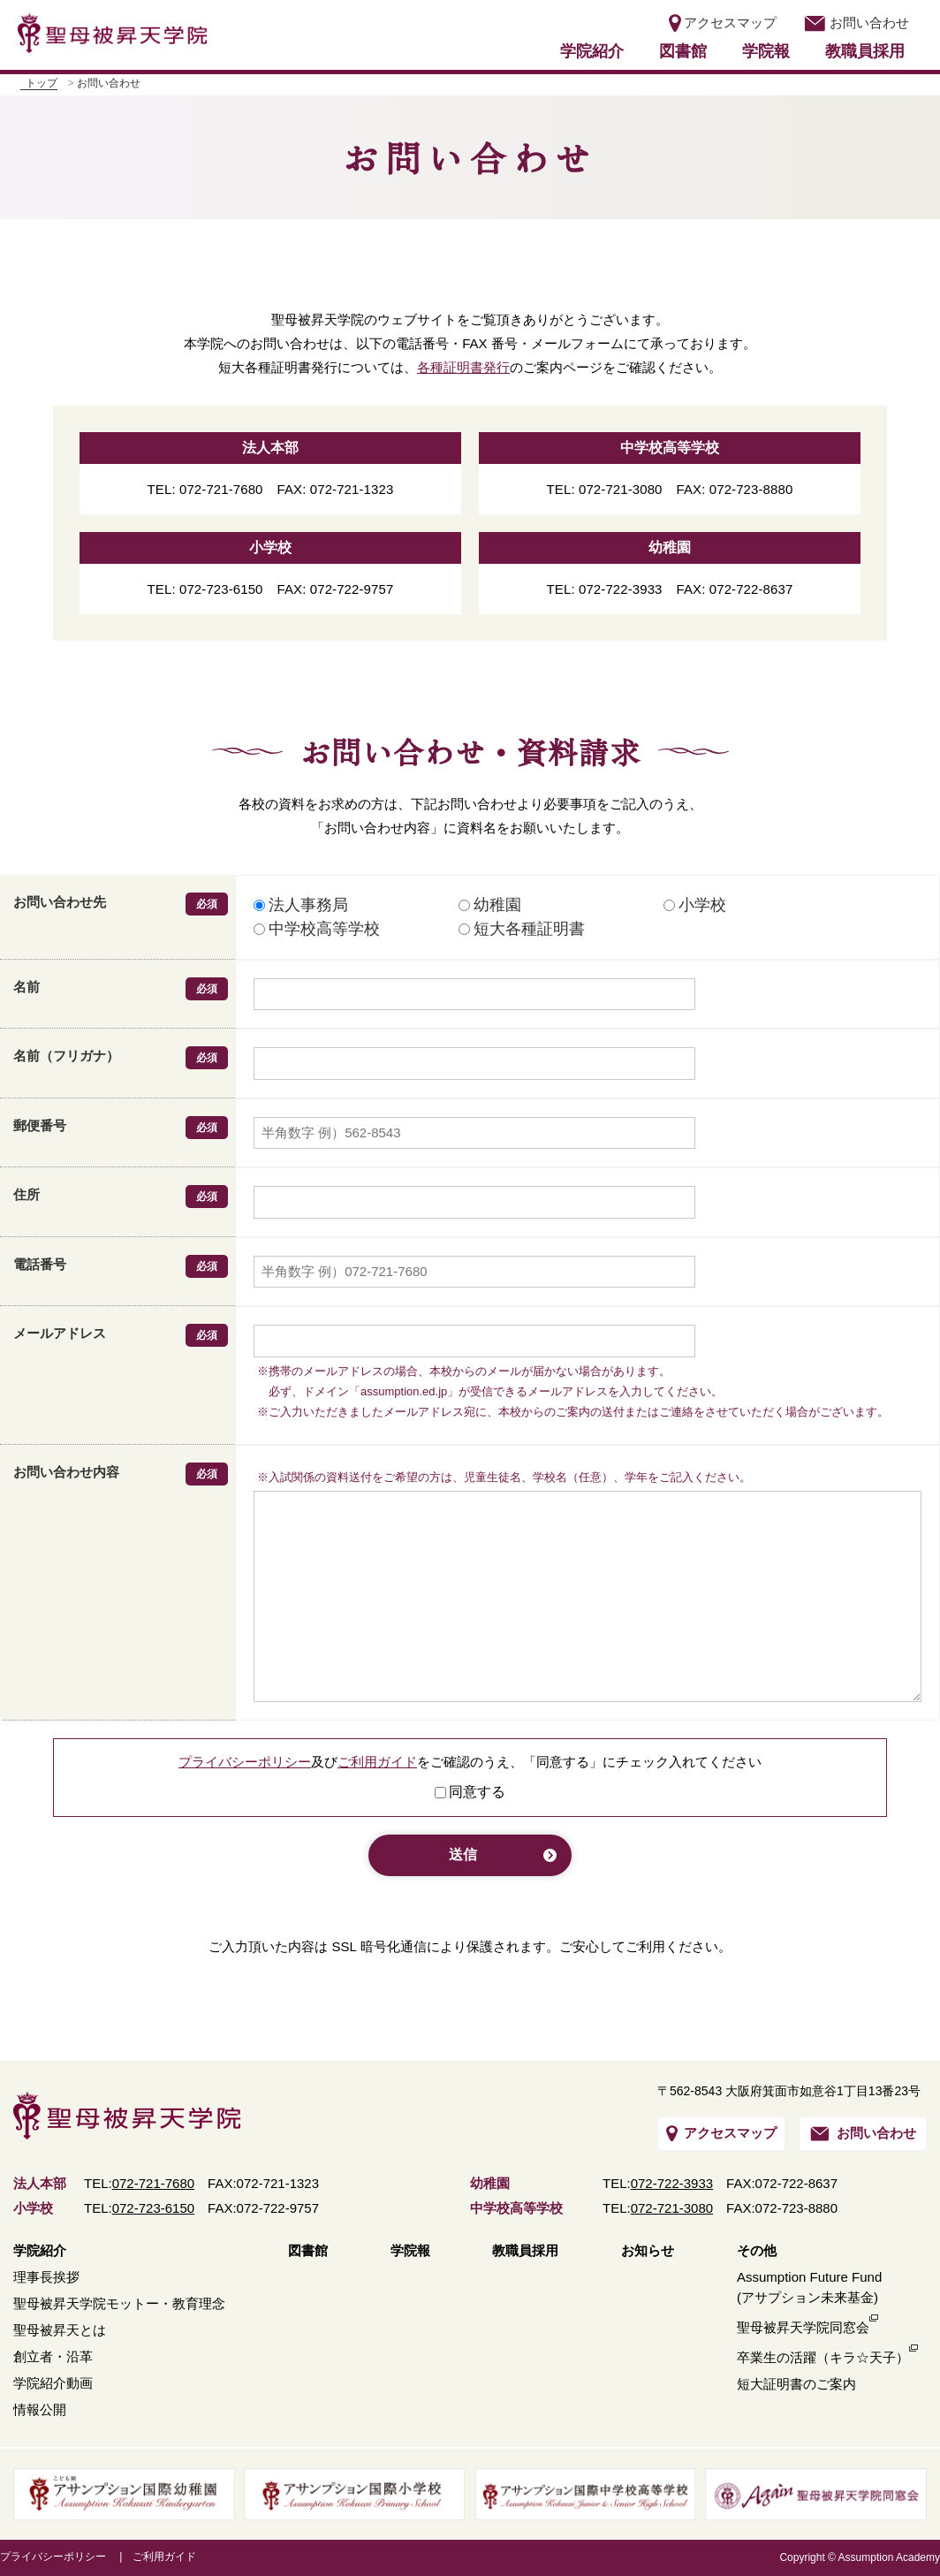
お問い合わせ (856, 23)
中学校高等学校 (317, 929)
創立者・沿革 (53, 2356)
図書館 (683, 51)
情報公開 (39, 2409)
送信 (463, 1854)
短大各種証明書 (522, 929)
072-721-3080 (672, 2207)
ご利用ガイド (377, 1761)
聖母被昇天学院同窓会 (803, 2327)
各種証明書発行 (463, 367)
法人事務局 (301, 905)
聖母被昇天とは (59, 2329)
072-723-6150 (153, 2207)
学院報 (766, 51)
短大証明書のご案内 (796, 2383)
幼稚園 (490, 905)
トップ (41, 83)
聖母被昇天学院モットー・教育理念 (119, 2303)
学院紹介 (592, 51)
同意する (477, 1791)
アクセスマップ (723, 23)
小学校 (694, 905)
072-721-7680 (153, 2183)
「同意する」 (563, 1761)
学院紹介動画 (53, 2382)
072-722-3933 (672, 2183)
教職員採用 (865, 51)
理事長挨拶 (46, 2276)
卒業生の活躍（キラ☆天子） (823, 2357)
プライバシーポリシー (244, 1761)
